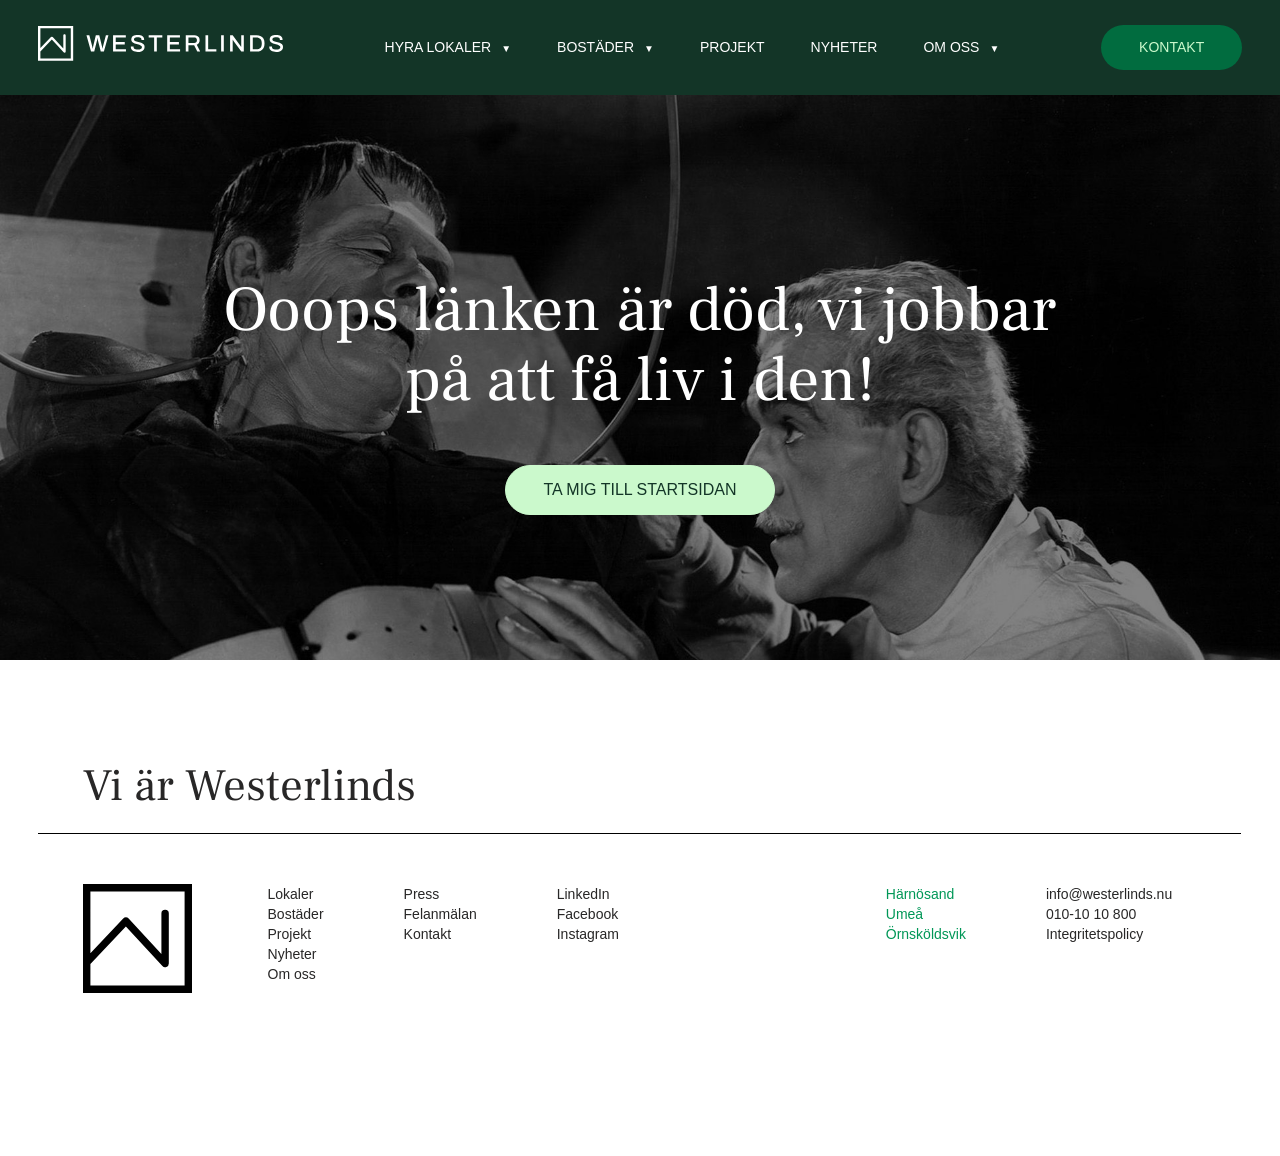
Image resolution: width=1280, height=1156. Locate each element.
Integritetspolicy (1094, 934)
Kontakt (1171, 47)
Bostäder (595, 47)
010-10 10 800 (1091, 914)
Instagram (588, 934)
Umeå (904, 914)
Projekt (732, 47)
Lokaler (291, 894)
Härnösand (920, 894)
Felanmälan (440, 914)
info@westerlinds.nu (1109, 894)
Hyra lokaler (438, 47)
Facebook (587, 914)
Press (422, 894)
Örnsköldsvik (926, 934)
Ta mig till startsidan (640, 489)
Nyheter (844, 47)
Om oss (951, 47)
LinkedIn (583, 894)
